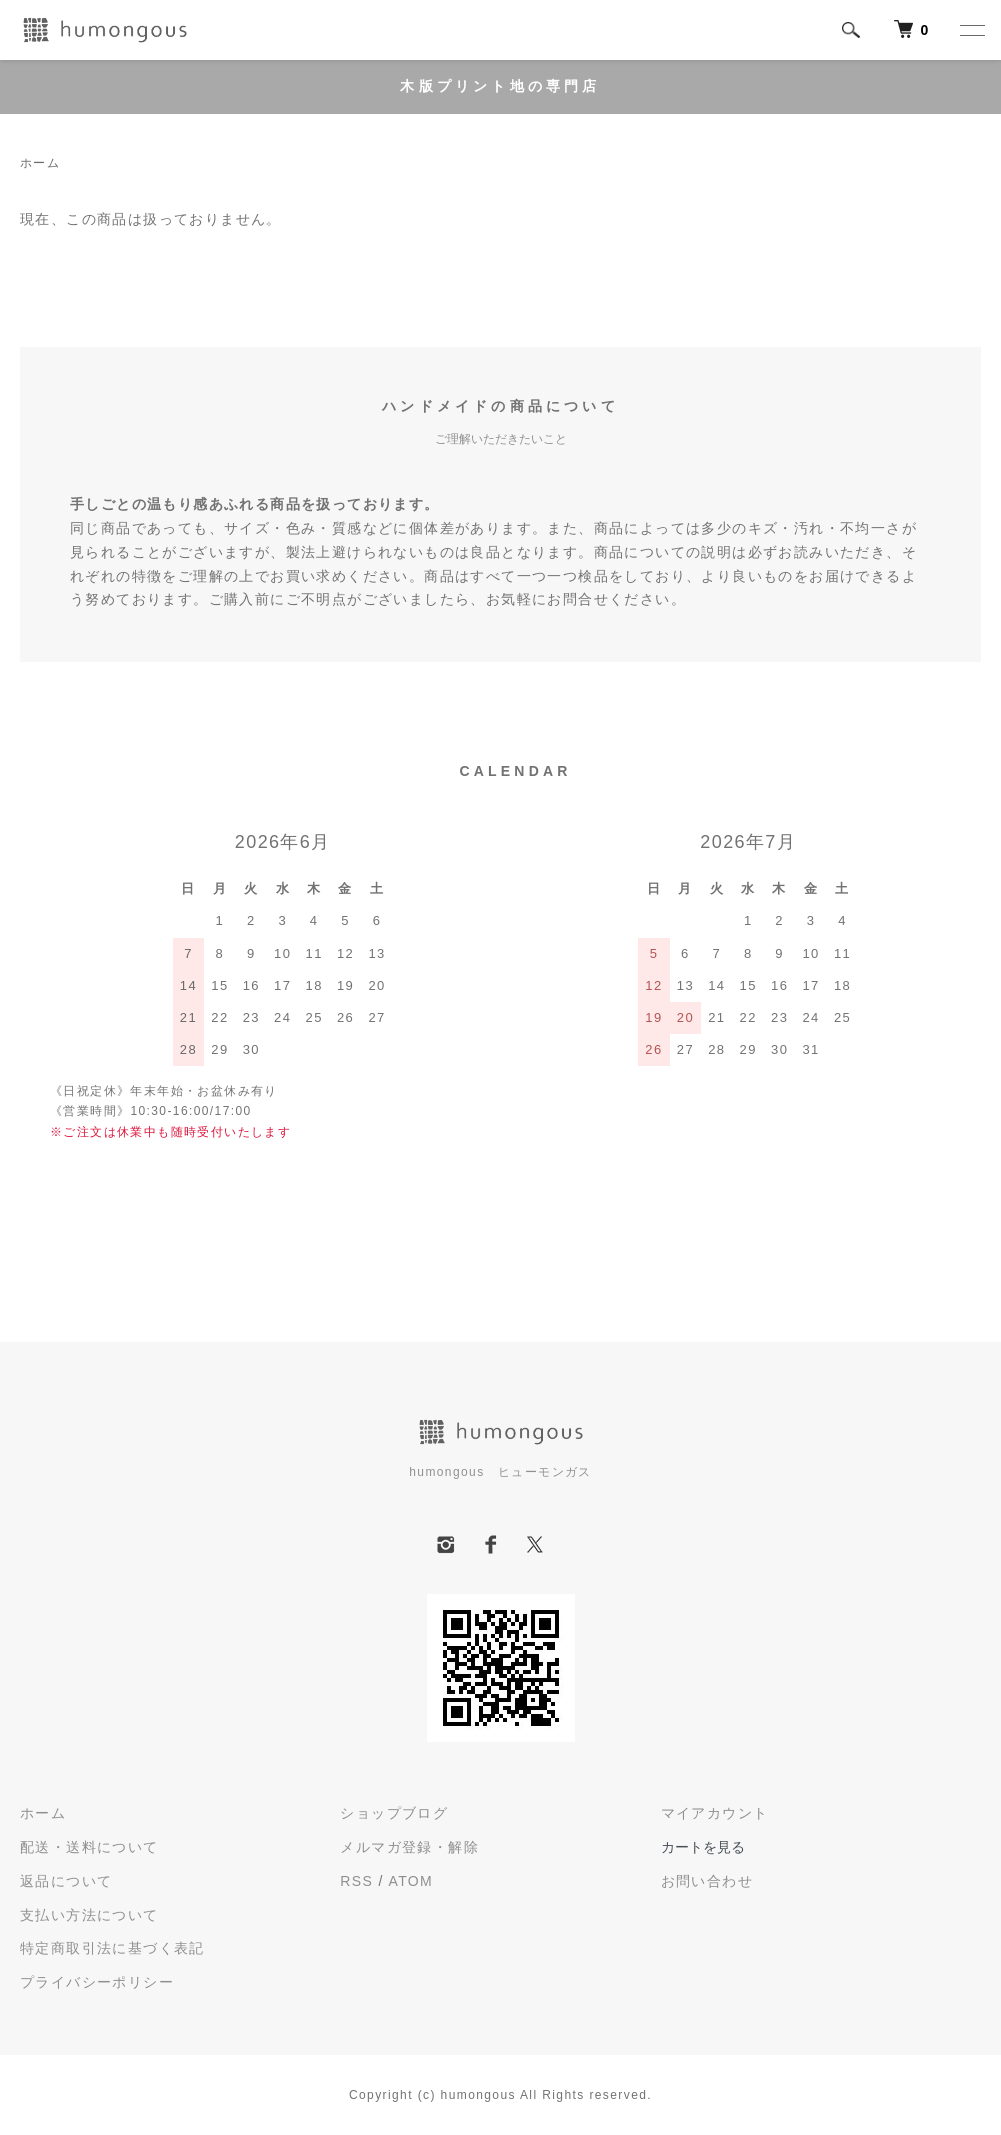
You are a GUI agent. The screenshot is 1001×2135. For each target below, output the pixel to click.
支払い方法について (89, 1915)
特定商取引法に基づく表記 (112, 1948)
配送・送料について (89, 1847)
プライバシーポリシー (97, 1982)
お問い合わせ (707, 1881)
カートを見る (703, 1847)
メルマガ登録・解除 (409, 1847)
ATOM (410, 1881)
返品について (66, 1881)
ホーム (40, 163)
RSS (356, 1881)
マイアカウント (715, 1813)
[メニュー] (971, 30)
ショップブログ (394, 1813)
